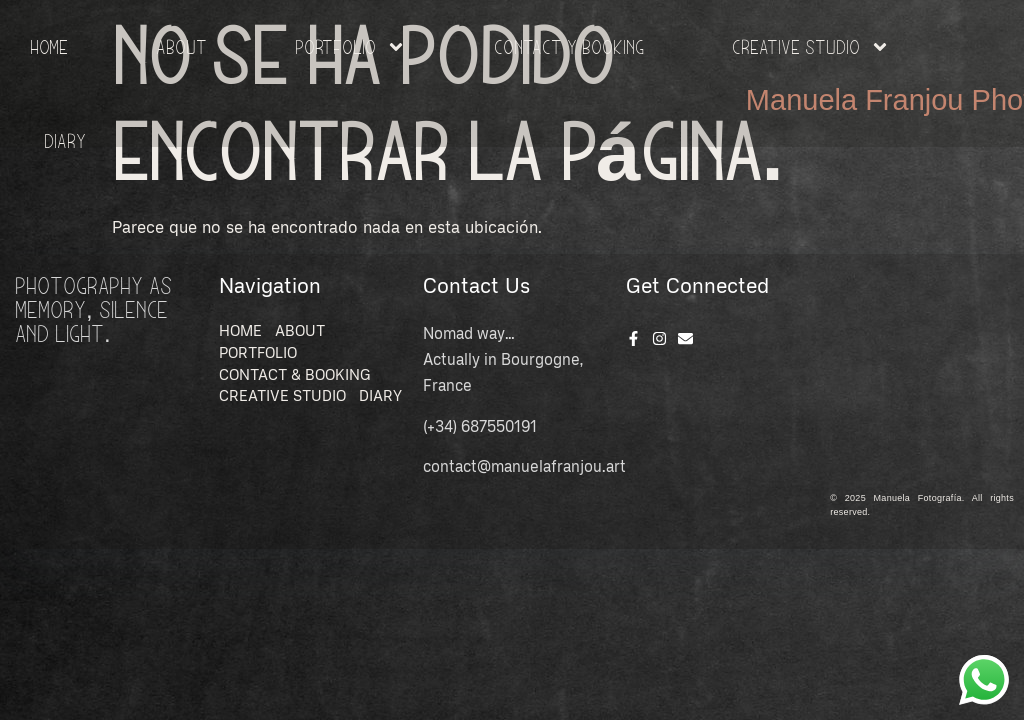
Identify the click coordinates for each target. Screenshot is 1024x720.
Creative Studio (811, 47)
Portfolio (350, 47)
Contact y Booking (569, 46)
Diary (65, 140)
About (181, 46)
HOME (49, 46)
